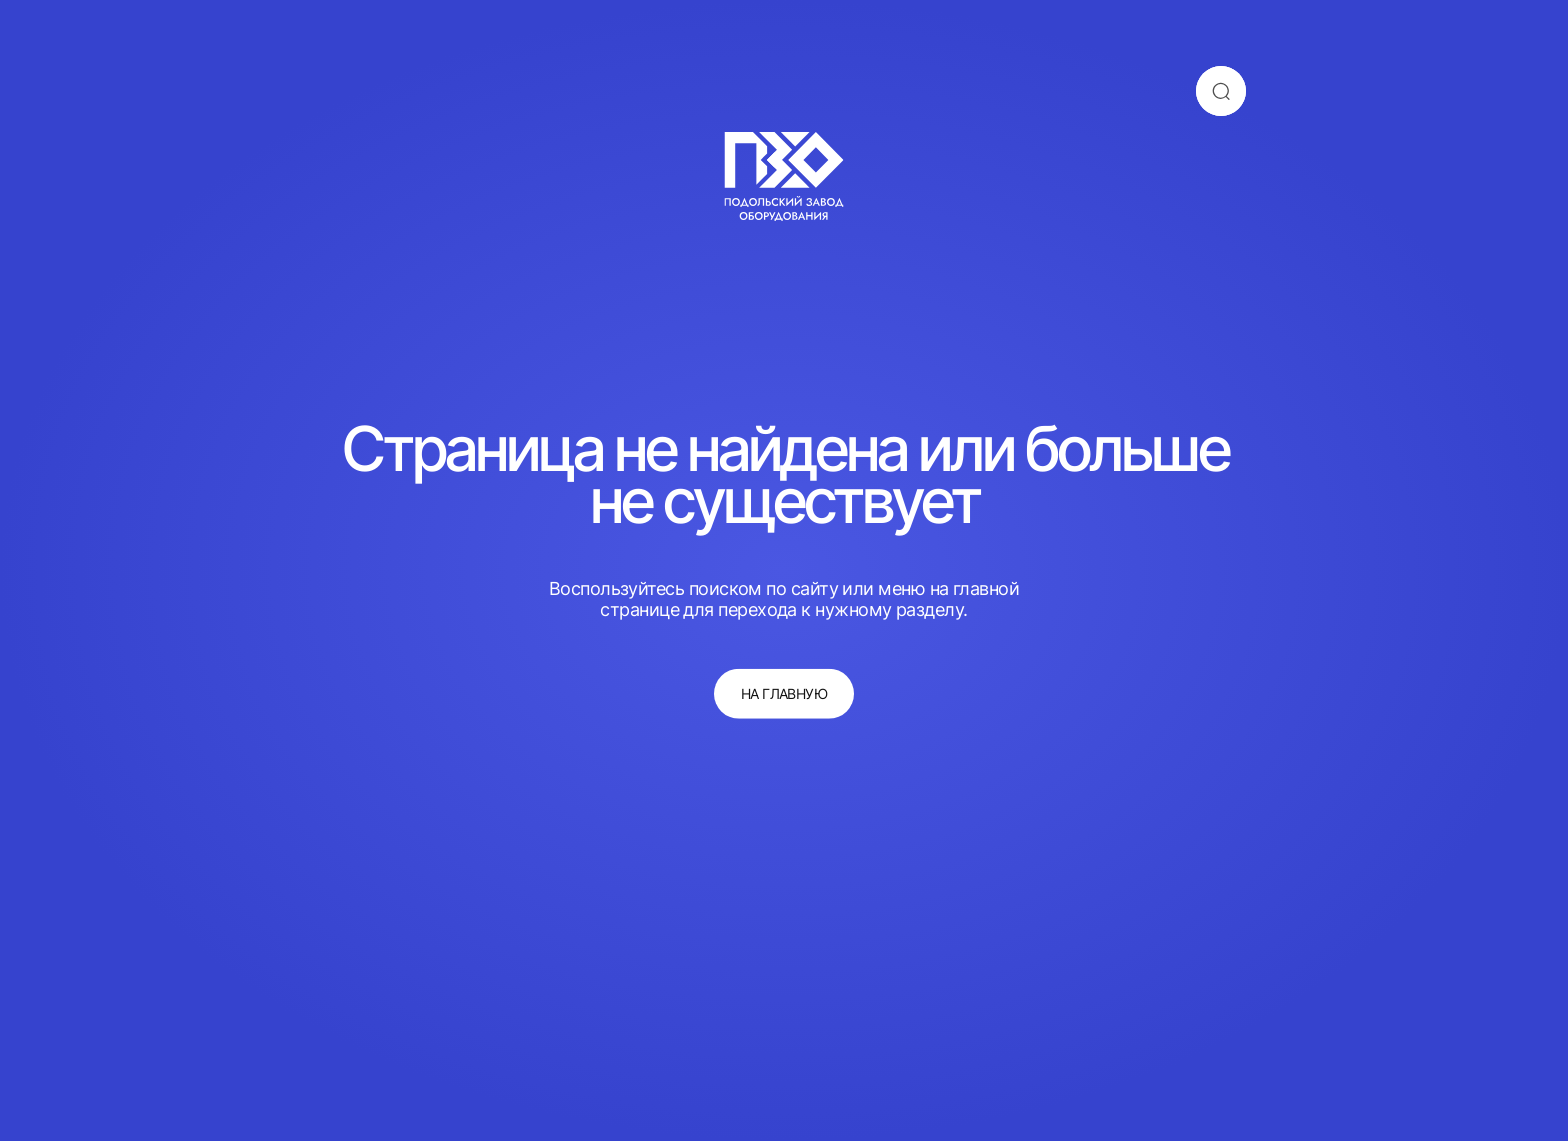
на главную (784, 693)
